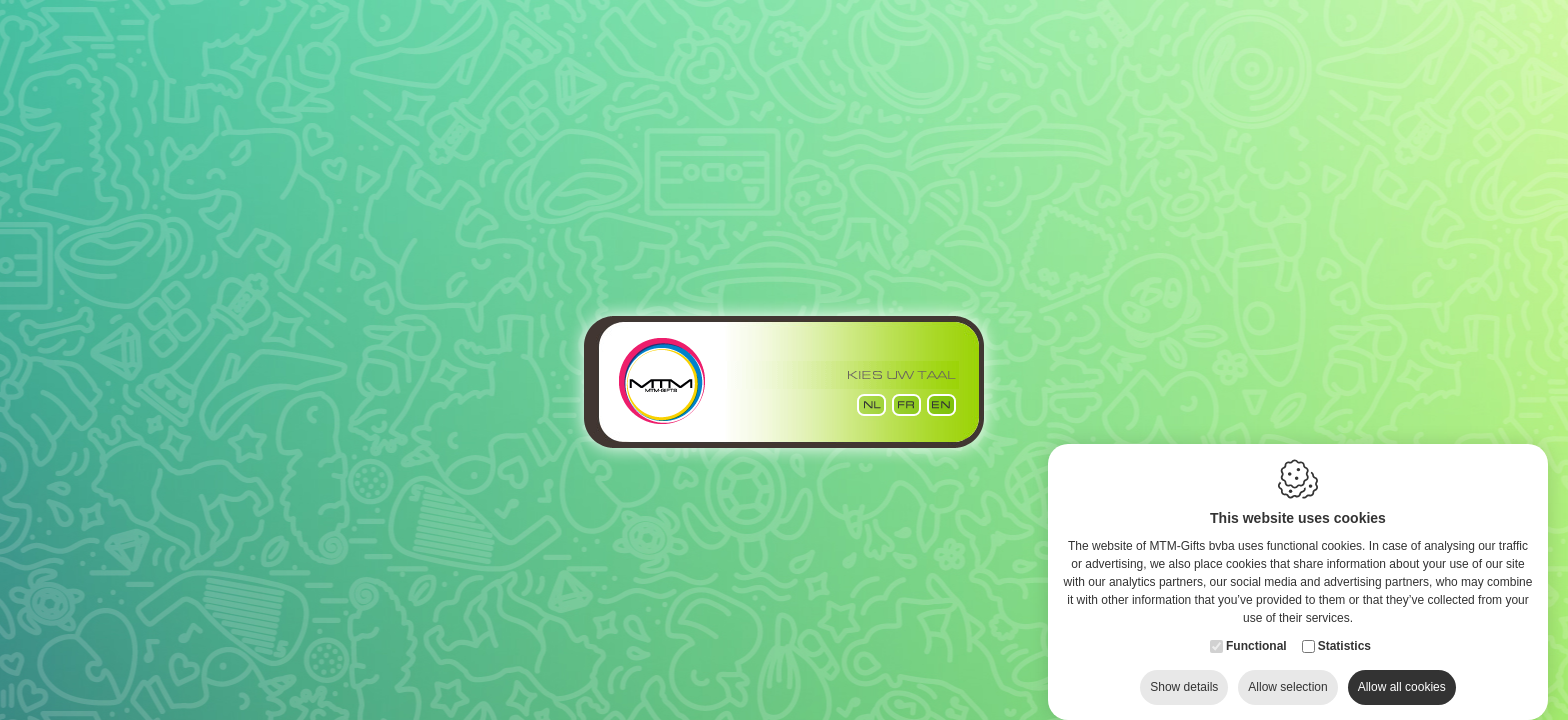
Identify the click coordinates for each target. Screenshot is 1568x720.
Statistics (1344, 626)
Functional (1256, 626)
